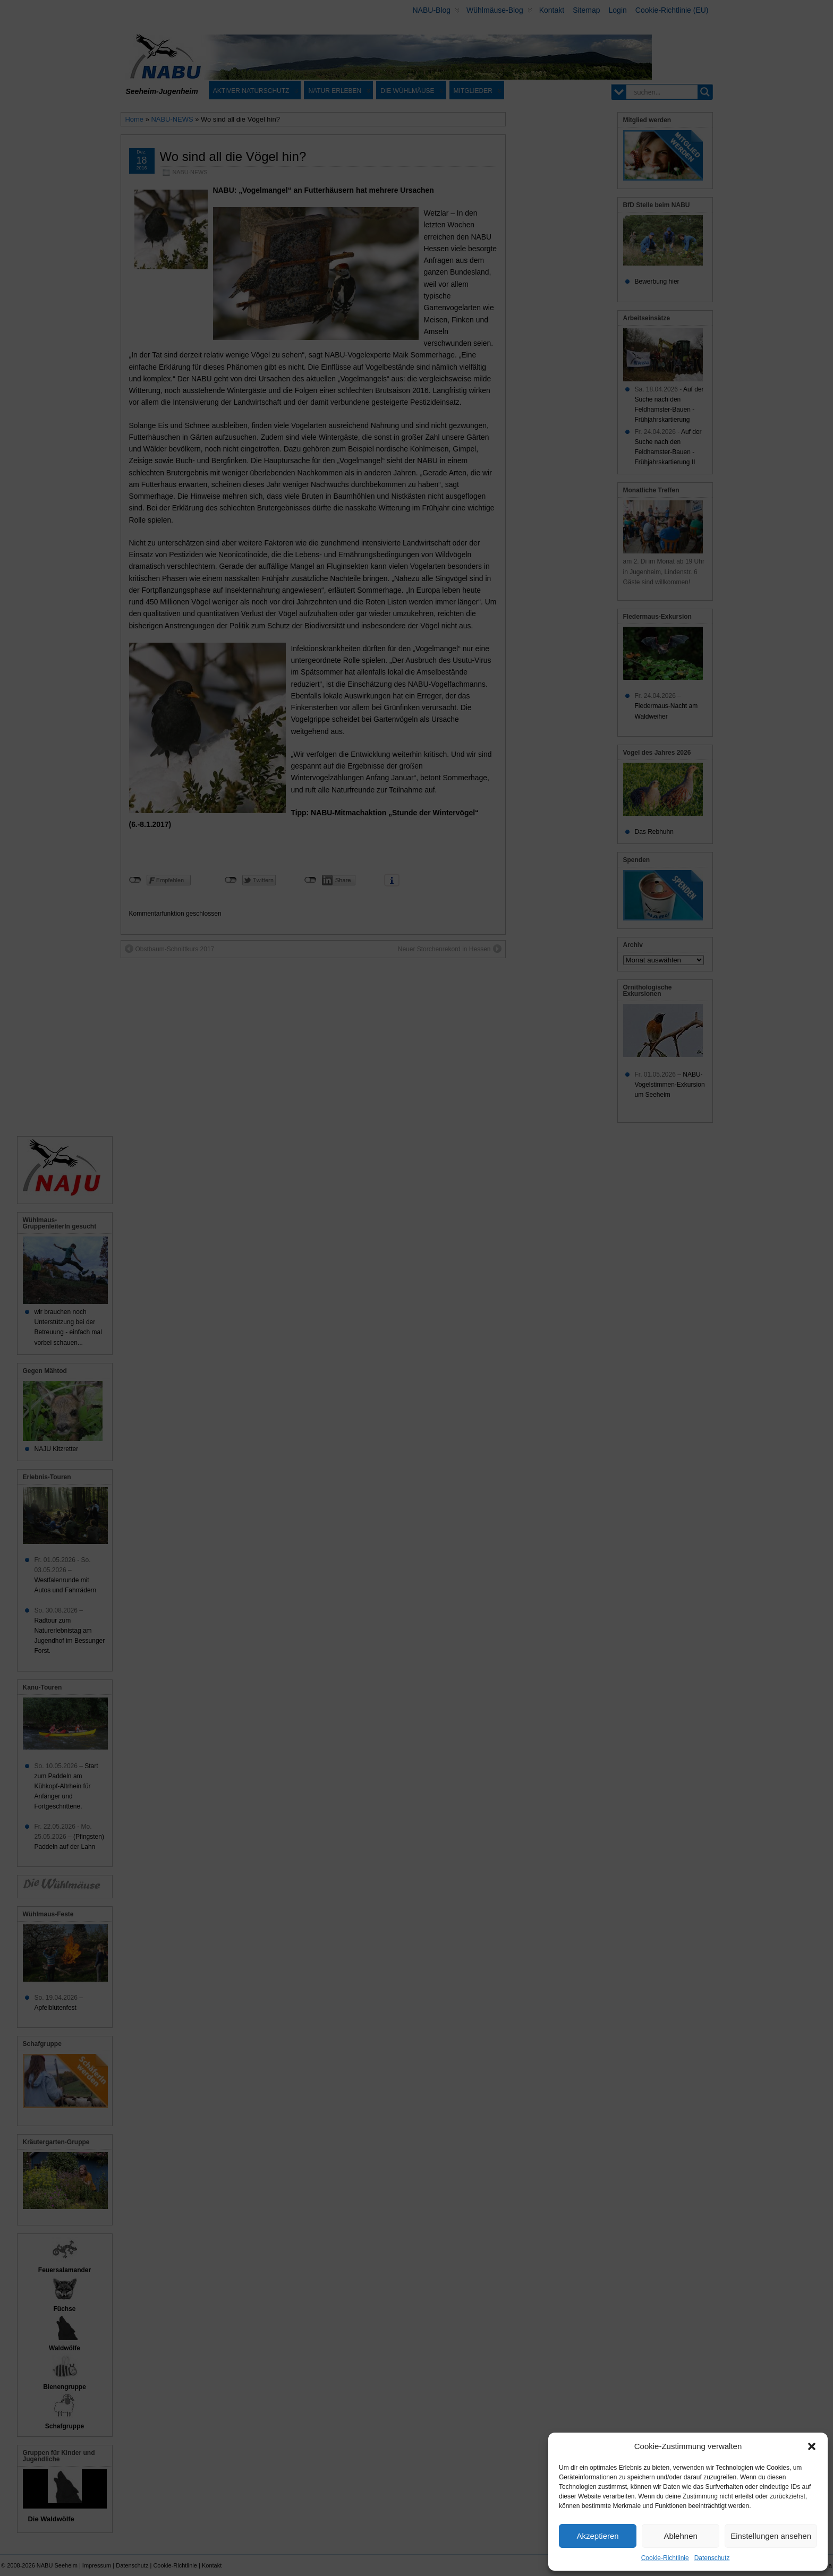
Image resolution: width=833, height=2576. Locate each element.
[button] (811, 2446)
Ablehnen (680, 2535)
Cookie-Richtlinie (665, 2558)
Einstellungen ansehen (770, 2535)
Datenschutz (712, 2558)
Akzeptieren (597, 2535)
